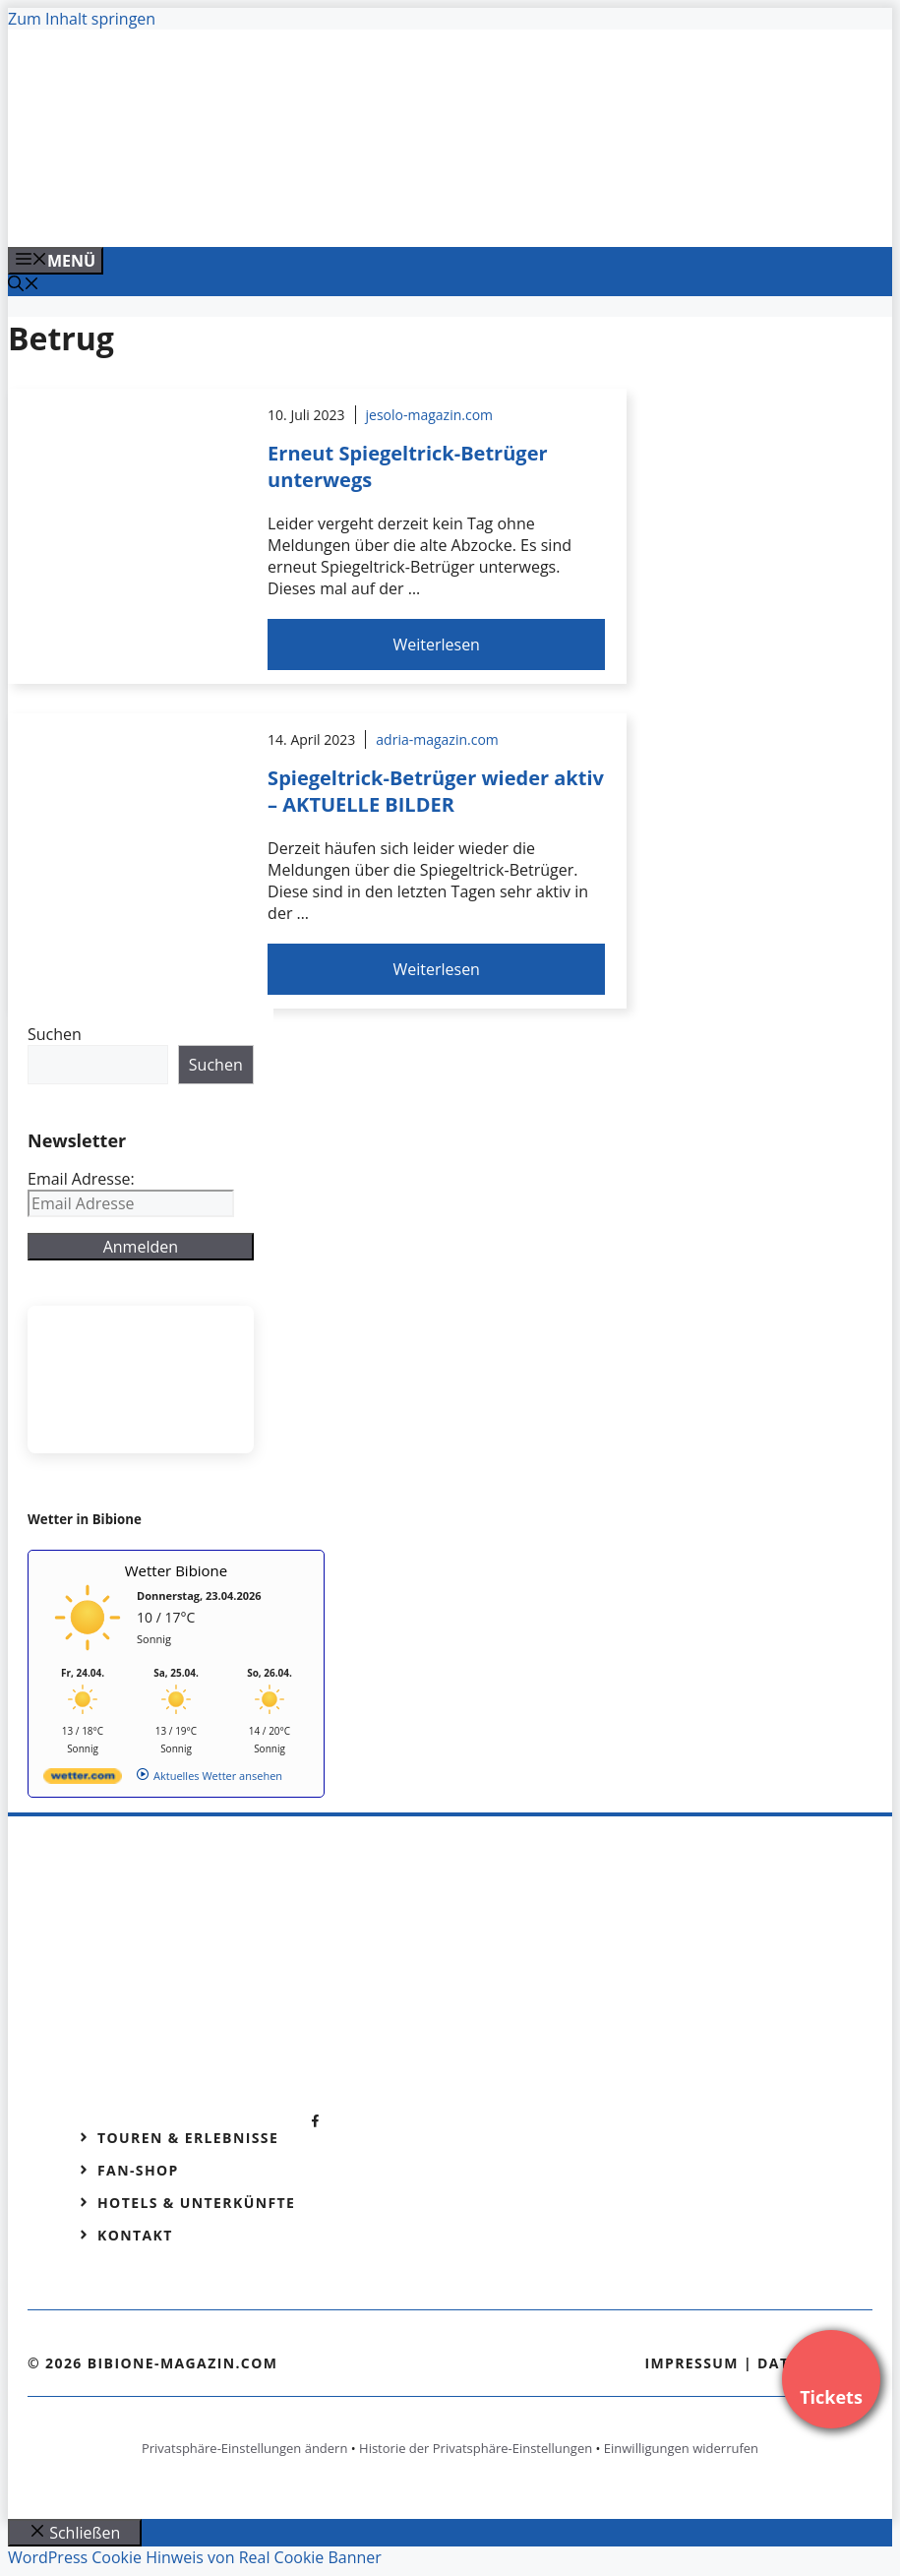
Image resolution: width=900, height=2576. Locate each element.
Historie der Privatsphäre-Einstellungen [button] (475, 2448)
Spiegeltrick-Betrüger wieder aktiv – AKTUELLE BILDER (436, 791)
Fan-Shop (138, 2170)
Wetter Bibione (176, 1570)
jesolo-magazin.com (430, 414)
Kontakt (135, 2235)
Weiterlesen (435, 644)
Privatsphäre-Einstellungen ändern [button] (244, 2448)
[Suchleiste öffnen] (23, 285)
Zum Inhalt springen (81, 19)
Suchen (55, 1034)
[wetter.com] (82, 1779)
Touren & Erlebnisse (187, 2137)
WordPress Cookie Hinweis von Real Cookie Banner (195, 2557)
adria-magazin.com (437, 739)
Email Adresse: (81, 1179)
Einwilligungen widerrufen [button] (681, 2448)
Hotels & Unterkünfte (196, 2202)
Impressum (691, 2363)
